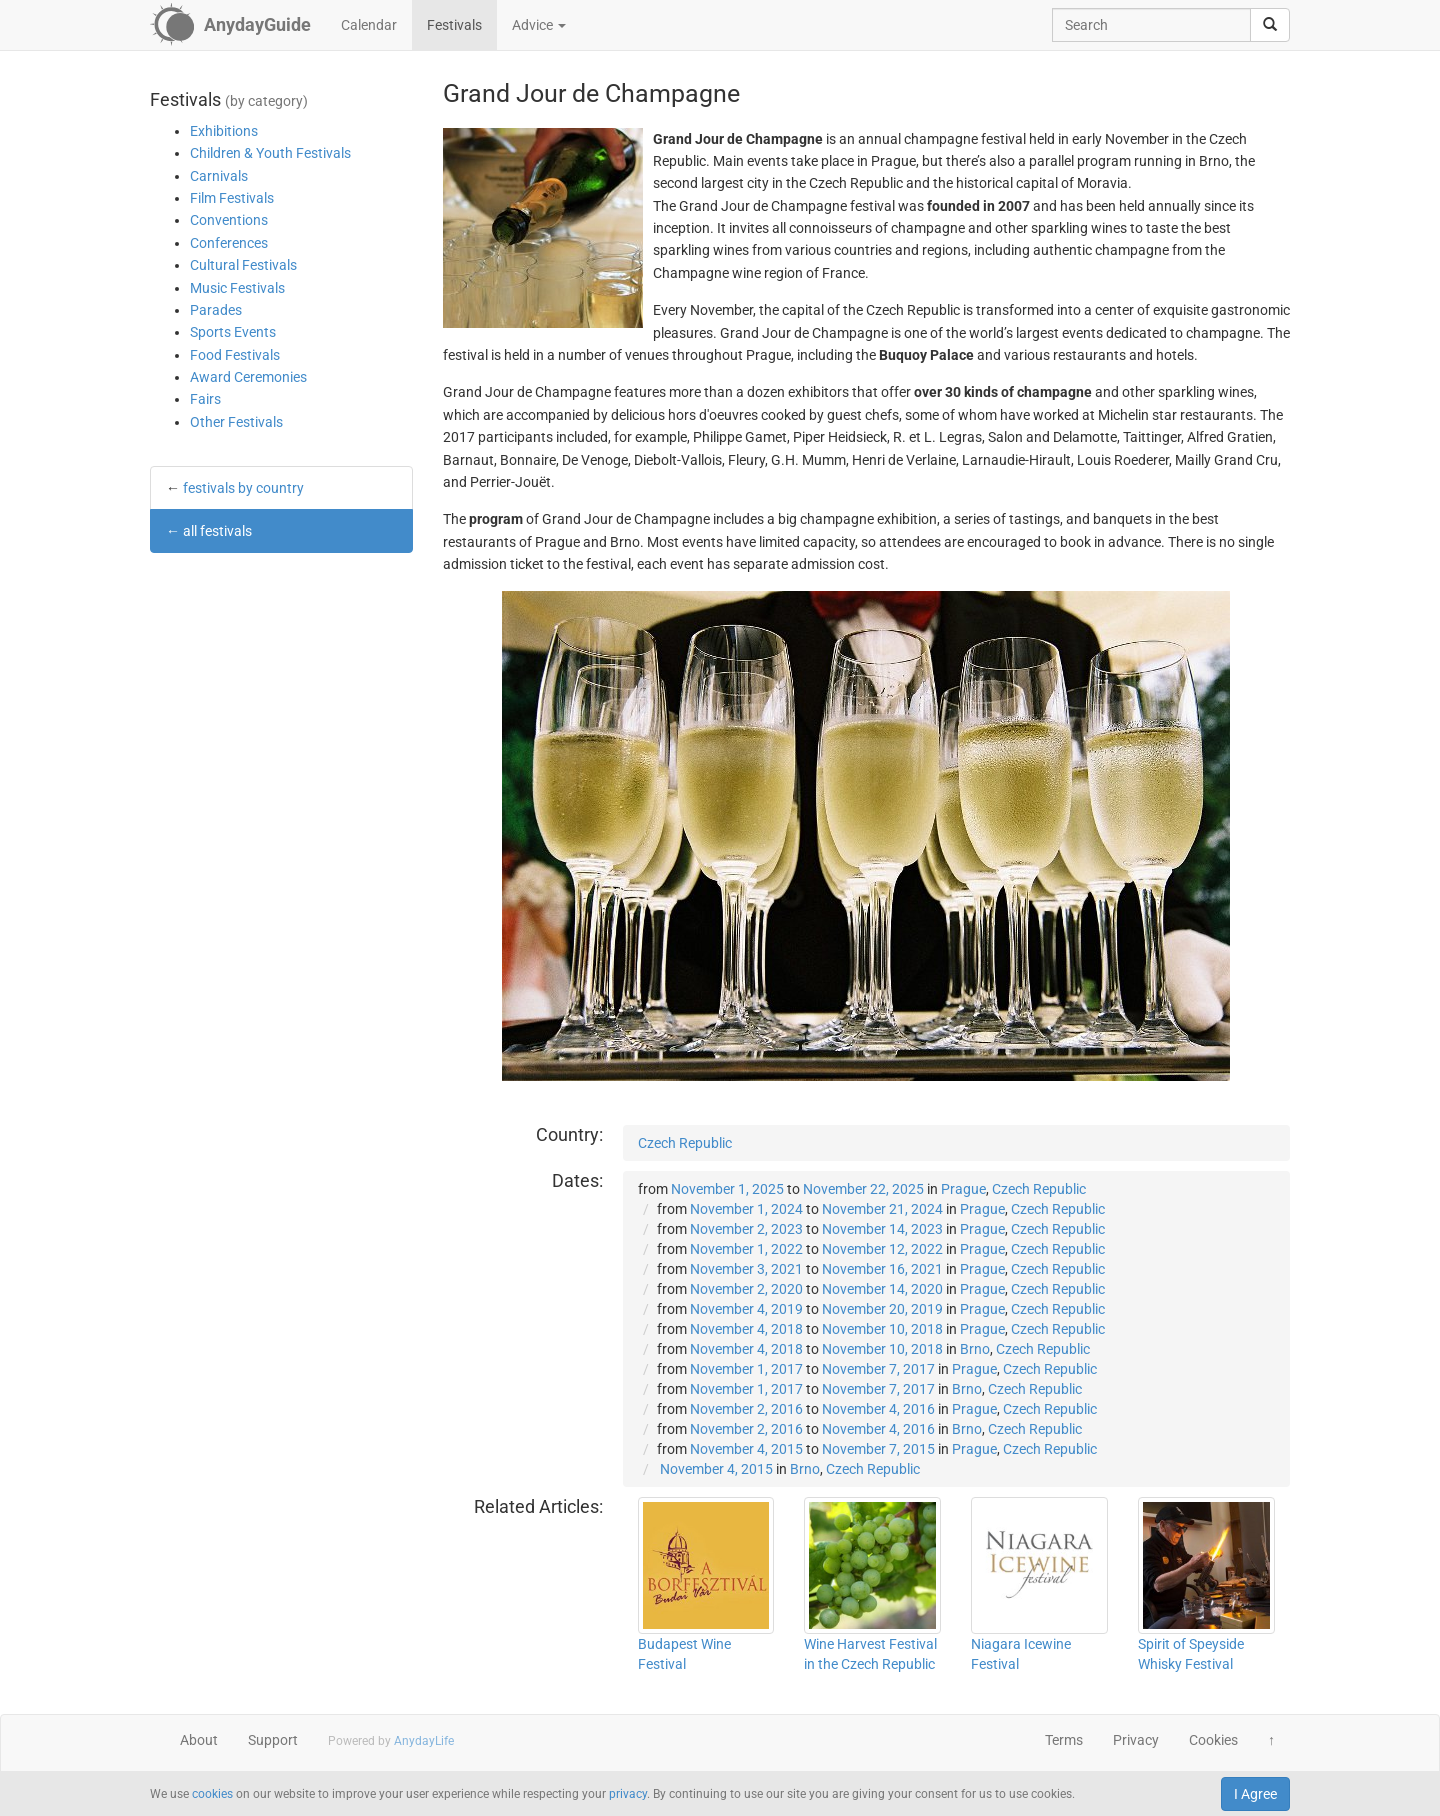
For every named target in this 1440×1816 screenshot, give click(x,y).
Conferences (229, 243)
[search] (1270, 25)
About (199, 1740)
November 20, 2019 (882, 1309)
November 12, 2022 (882, 1249)
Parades (216, 310)
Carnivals (219, 176)
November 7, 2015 (878, 1449)
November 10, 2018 (882, 1329)
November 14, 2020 (882, 1289)
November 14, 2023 (882, 1229)
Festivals (454, 25)
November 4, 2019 (746, 1309)
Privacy (1136, 1740)
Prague (963, 1189)
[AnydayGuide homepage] (230, 25)
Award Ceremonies (248, 377)
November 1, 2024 (746, 1209)
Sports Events (233, 332)
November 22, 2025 (863, 1189)
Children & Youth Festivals (270, 153)
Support (273, 1740)
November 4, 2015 (746, 1449)
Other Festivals (236, 422)
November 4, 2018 (746, 1329)
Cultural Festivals (243, 265)
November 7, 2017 (878, 1369)
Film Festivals (232, 198)
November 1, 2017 (746, 1369)
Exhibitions (224, 131)
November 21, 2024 (882, 1209)
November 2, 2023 (746, 1229)
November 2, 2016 (746, 1409)
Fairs (205, 399)
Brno (975, 1349)
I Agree (1255, 1794)
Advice (539, 25)
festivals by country (243, 488)
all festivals (217, 531)
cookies (212, 1794)
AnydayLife (424, 1741)
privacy (628, 1794)
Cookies (1213, 1740)
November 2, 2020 (746, 1289)
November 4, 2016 (878, 1409)
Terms (1064, 1740)
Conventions (229, 220)
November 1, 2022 (746, 1249)
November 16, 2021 (882, 1269)
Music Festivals (237, 288)
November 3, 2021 (746, 1269)
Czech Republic (685, 1143)
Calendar (369, 25)
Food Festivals (235, 355)
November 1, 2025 (727, 1189)
